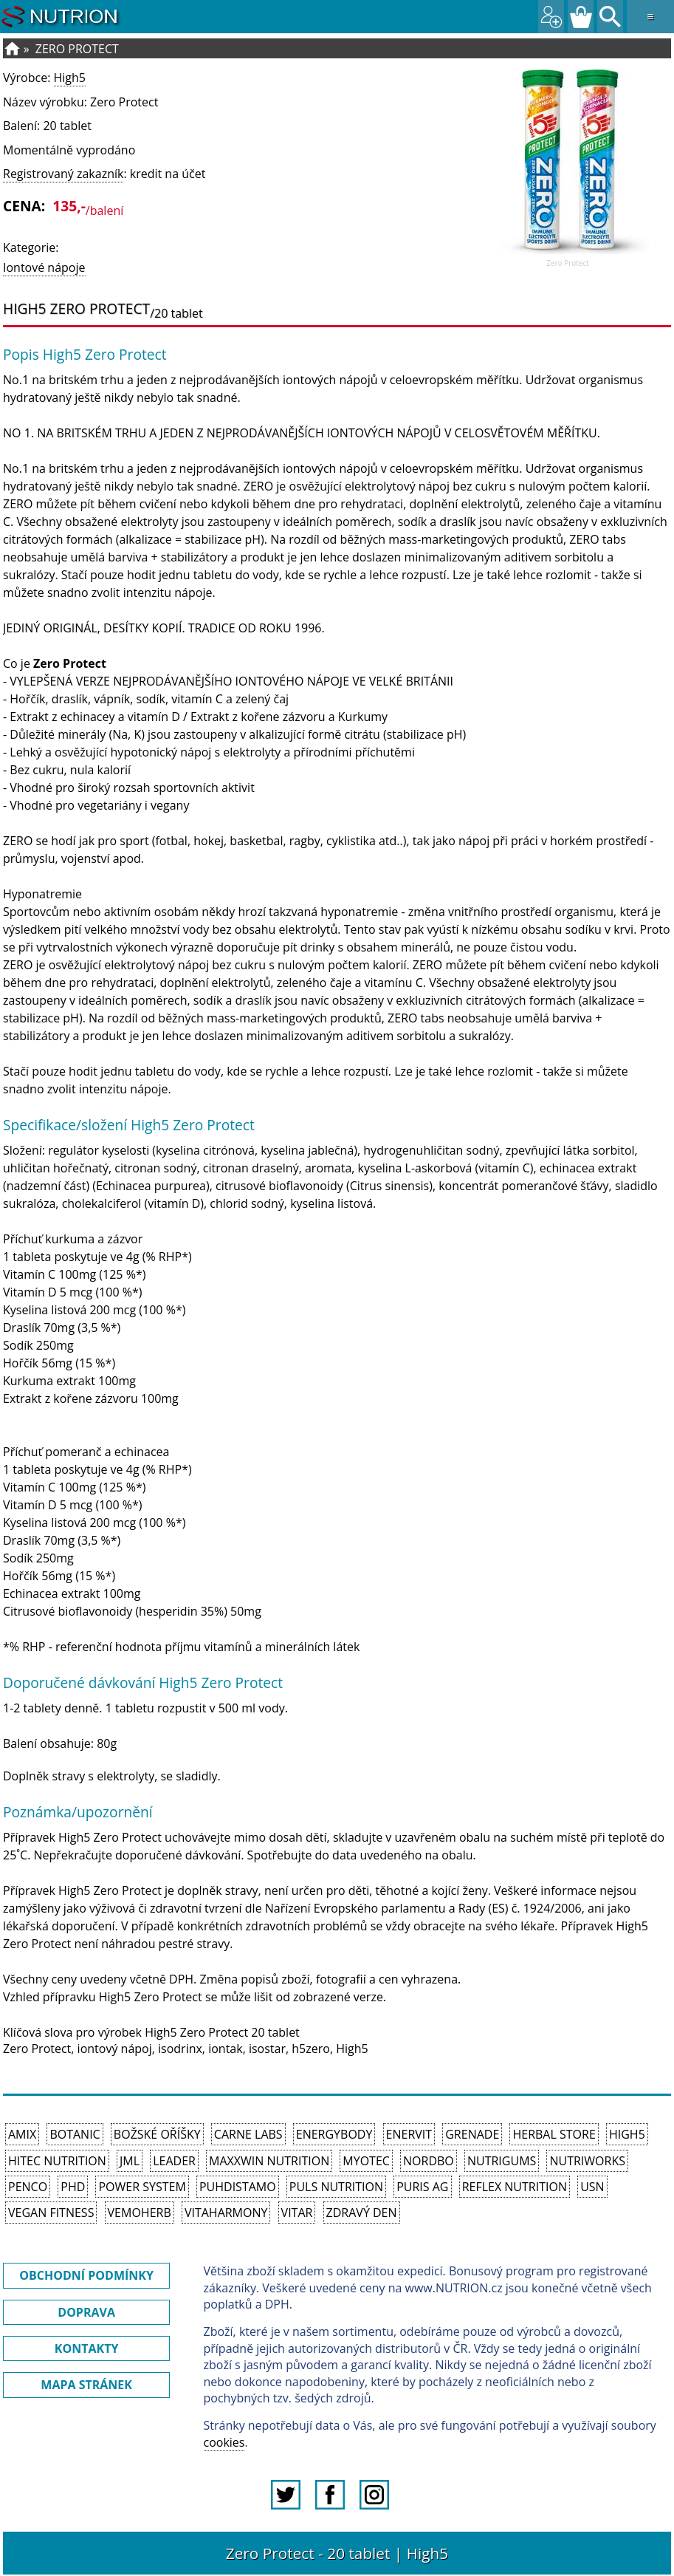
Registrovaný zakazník (63, 173)
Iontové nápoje (44, 267)
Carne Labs (248, 2134)
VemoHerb (139, 2212)
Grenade (472, 2134)
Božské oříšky (157, 2134)
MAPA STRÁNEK (86, 2385)
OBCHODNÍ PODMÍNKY (86, 2275)
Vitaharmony (226, 2212)
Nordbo (428, 2161)
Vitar (297, 2212)
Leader (174, 2161)
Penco (27, 2187)
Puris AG (422, 2187)
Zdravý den (361, 2212)
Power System (141, 2187)
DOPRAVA (86, 2312)
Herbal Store (553, 2134)
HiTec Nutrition (57, 2161)
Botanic (74, 2134)
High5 (70, 77)
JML (130, 2161)
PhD (73, 2187)
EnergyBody (334, 2134)
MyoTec (366, 2161)
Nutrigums (501, 2161)
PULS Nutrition (336, 2187)
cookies (224, 2442)
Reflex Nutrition (514, 2187)
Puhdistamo (237, 2187)
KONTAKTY (87, 2348)
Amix (22, 2134)
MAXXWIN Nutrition (269, 2161)
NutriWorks (587, 2161)
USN (592, 2187)
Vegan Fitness (51, 2212)
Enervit (409, 2134)
